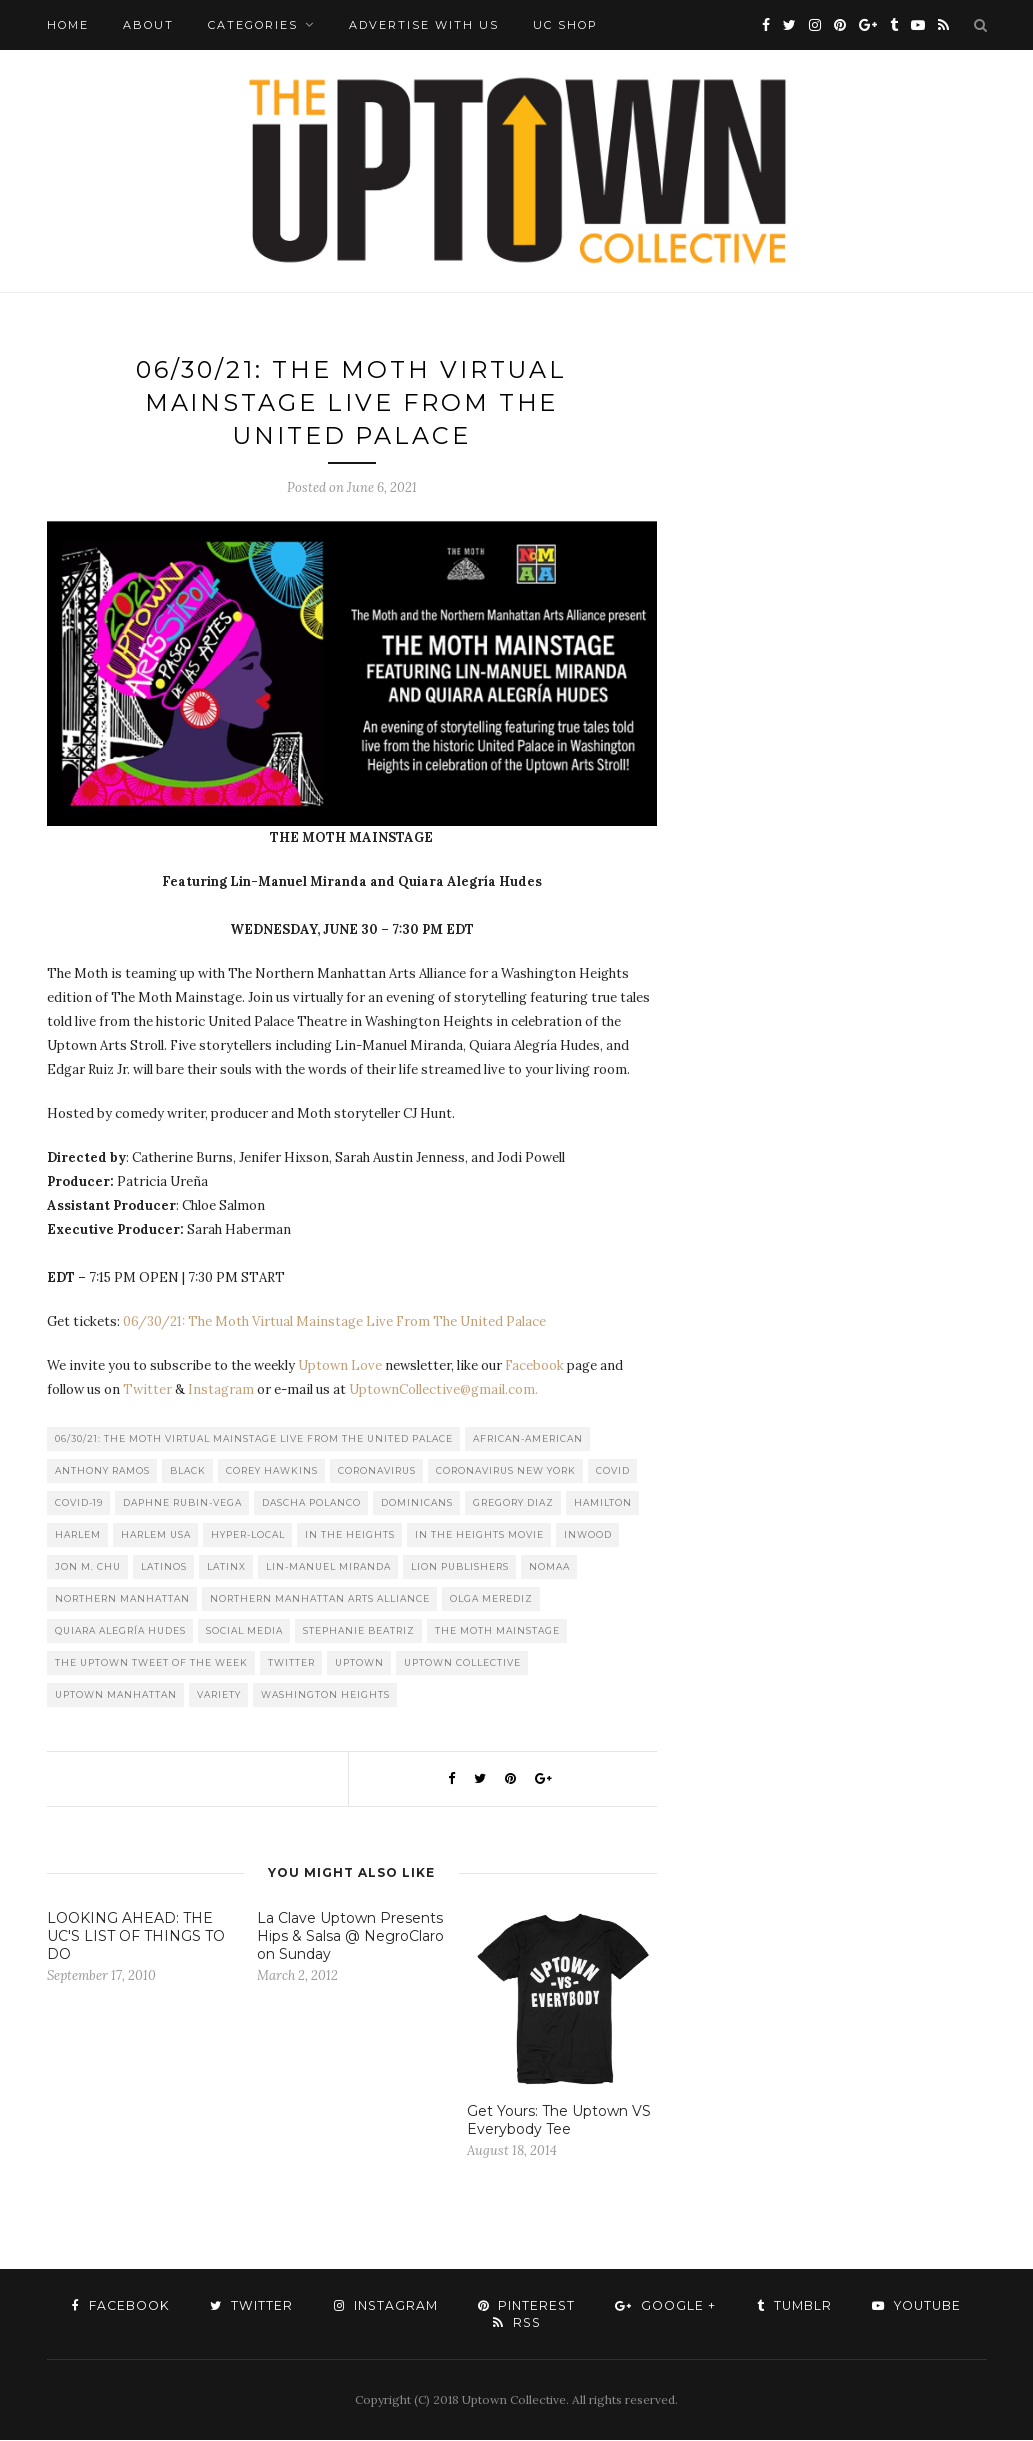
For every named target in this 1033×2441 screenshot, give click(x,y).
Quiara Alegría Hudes (120, 1631)
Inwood (588, 1535)
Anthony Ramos (102, 1471)
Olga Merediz (491, 1599)
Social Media (244, 1631)
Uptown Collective (462, 1663)
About (148, 25)
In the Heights (350, 1535)
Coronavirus (377, 1471)
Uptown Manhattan (116, 1695)
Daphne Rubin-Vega (182, 1503)
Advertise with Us (424, 25)
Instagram (221, 1390)
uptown (359, 1663)
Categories (253, 25)
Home (68, 25)
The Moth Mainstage (497, 1631)
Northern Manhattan (122, 1599)
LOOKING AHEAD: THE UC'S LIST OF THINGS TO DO (136, 1937)
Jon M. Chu (88, 1567)
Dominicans (417, 1503)
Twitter (147, 1390)
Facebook (534, 1366)
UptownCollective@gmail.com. (443, 1390)
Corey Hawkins (272, 1471)
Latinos (164, 1567)
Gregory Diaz (513, 1503)
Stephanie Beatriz (359, 1631)
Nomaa (549, 1567)
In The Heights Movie (479, 1535)
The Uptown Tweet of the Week (151, 1663)
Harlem (78, 1535)
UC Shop (565, 25)
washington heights (325, 1695)
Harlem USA (156, 1535)
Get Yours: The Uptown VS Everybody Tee (559, 2121)
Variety (219, 1695)
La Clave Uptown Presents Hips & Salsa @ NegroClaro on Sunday (350, 1937)
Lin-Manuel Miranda (328, 1567)
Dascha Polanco (311, 1503)
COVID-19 (79, 1503)
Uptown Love (340, 1366)
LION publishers (460, 1567)
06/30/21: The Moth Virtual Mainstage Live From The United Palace (334, 1322)
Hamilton (603, 1503)
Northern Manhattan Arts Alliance (320, 1599)
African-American (528, 1439)
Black (188, 1471)
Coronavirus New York (506, 1471)
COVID (613, 1471)
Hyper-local (248, 1535)
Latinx (226, 1567)
